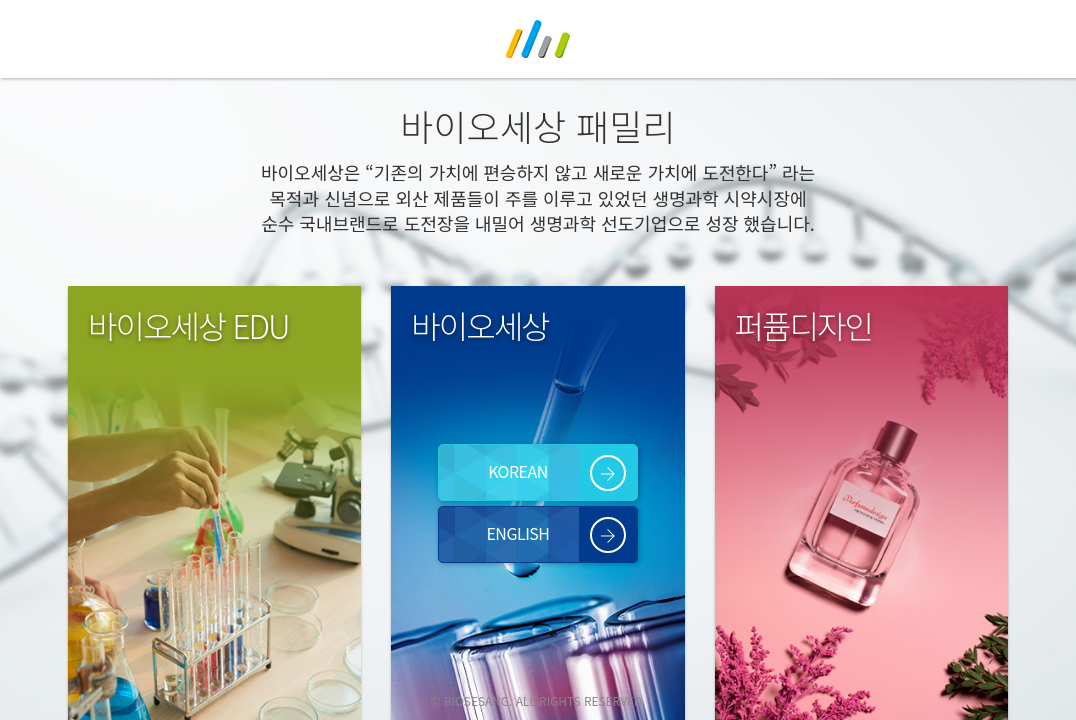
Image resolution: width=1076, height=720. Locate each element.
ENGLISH (517, 533)
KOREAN (518, 471)
